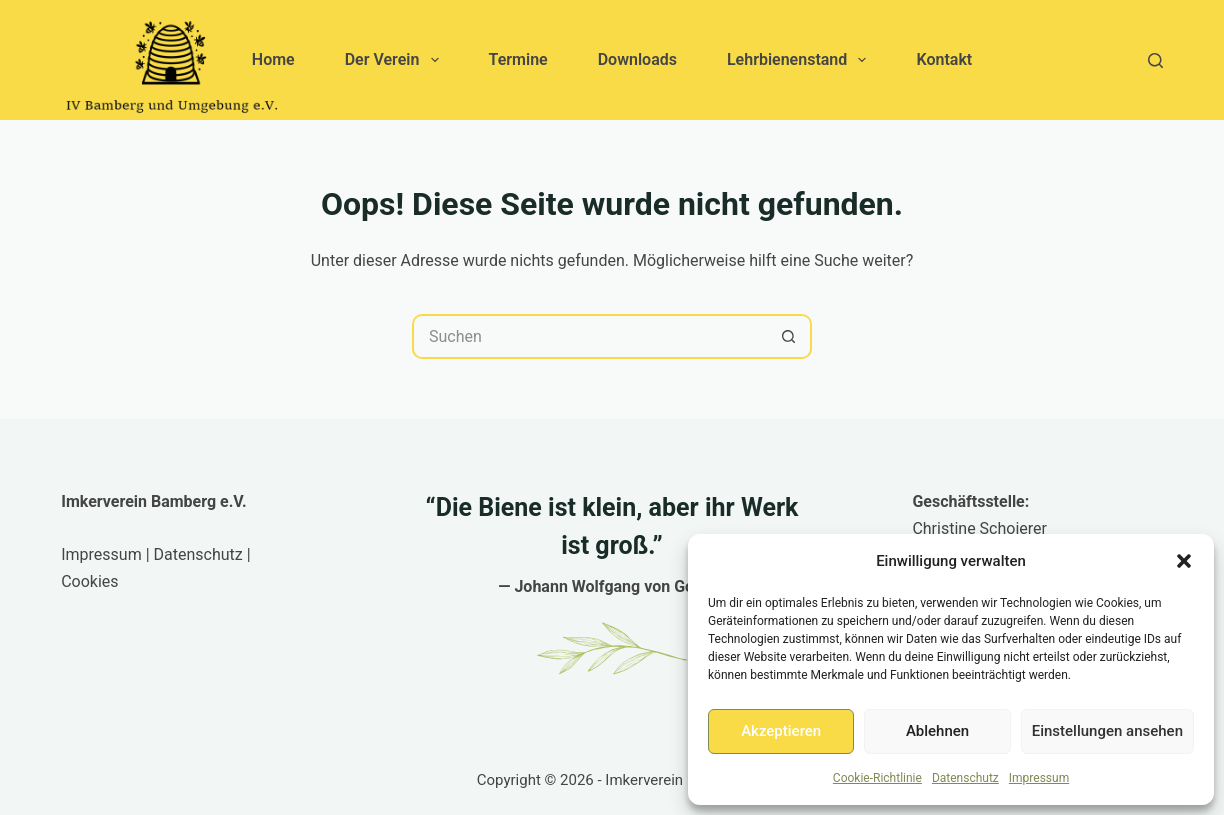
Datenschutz (965, 778)
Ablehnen (937, 731)
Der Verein (396, 60)
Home (273, 59)
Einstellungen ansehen (1107, 731)
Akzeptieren (781, 731)
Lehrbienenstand (801, 60)
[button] (1184, 561)
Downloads (637, 59)
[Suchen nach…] (589, 336)
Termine (518, 59)
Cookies (89, 581)
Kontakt (944, 59)
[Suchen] (1155, 60)
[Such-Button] (789, 336)
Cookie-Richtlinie (877, 778)
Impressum (1039, 778)
